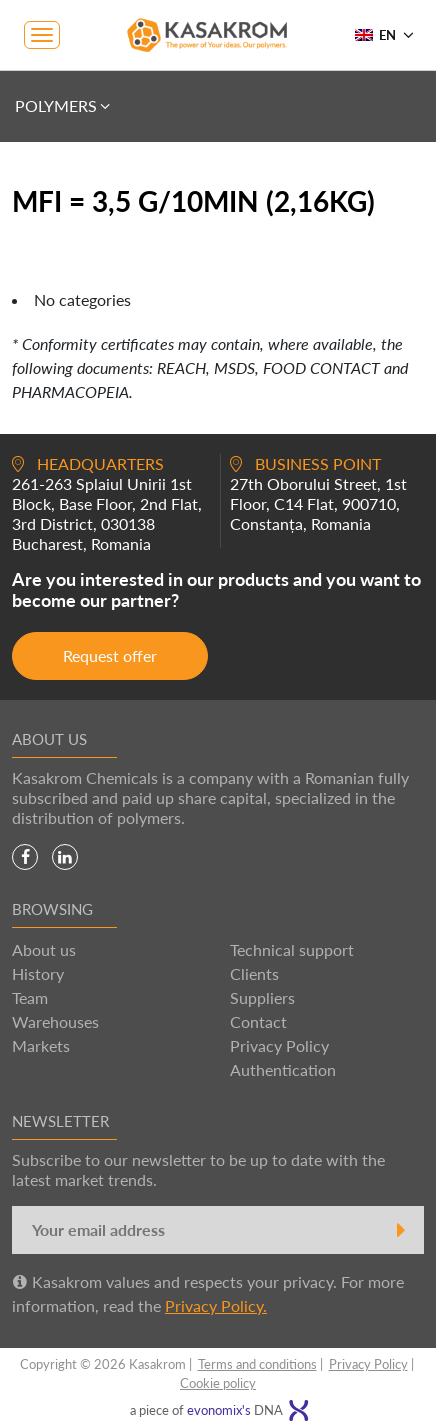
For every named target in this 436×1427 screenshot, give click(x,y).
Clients (254, 973)
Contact (258, 1021)
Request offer (110, 655)
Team (30, 997)
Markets (41, 1045)
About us (44, 949)
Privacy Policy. (216, 1305)
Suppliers (262, 997)
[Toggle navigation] (42, 35)
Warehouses (55, 1021)
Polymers (64, 106)
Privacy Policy (279, 1045)
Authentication (283, 1069)
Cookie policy (218, 1383)
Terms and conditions (257, 1364)
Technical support (292, 949)
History (38, 973)
